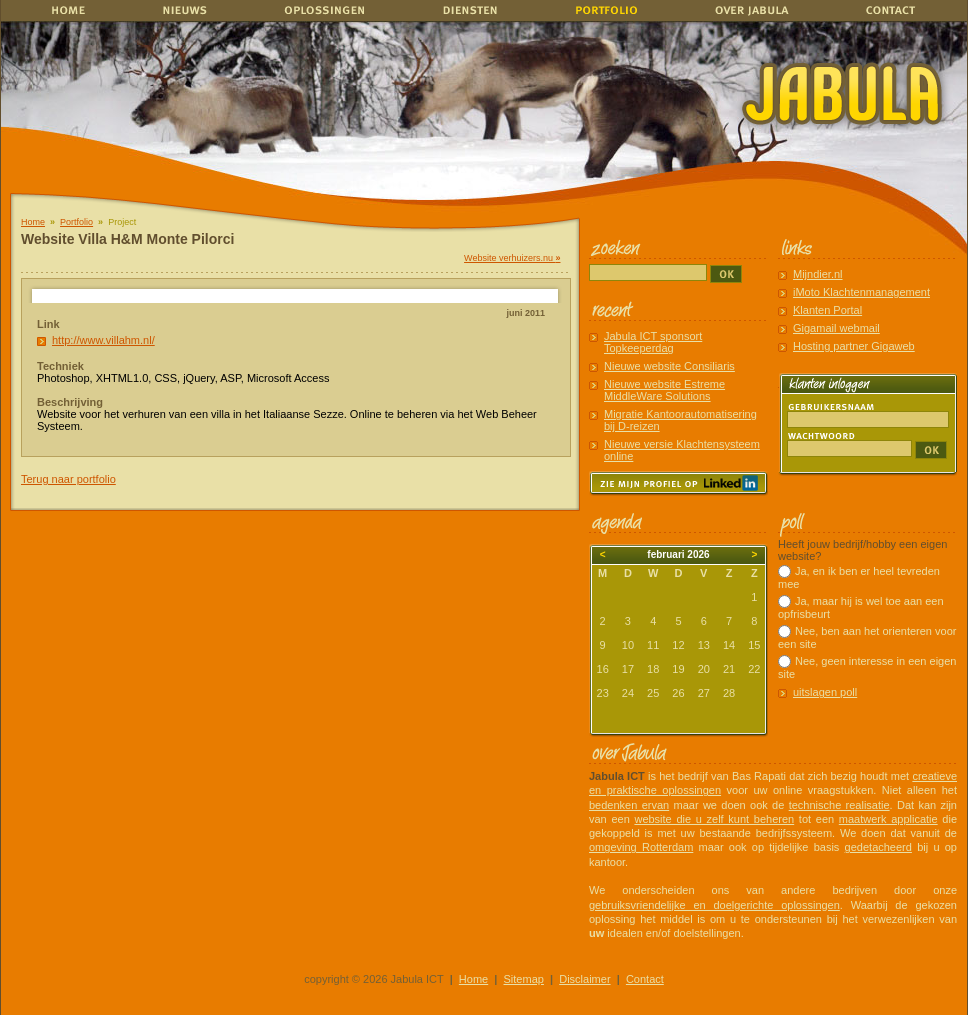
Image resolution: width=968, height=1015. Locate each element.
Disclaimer (584, 979)
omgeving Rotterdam (641, 847)
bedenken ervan (629, 805)
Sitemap (524, 979)
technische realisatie (839, 805)
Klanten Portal (827, 310)
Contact (895, 10)
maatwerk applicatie (888, 819)
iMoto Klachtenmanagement (861, 292)
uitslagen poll (825, 692)
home (66, 10)
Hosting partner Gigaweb (854, 346)
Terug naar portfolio (68, 479)
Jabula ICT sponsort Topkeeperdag (653, 342)
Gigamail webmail (836, 328)
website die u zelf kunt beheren (714, 819)
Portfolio (76, 222)
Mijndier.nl (818, 274)
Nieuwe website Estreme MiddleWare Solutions (664, 390)
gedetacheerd (878, 847)
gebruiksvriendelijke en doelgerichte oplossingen (714, 905)
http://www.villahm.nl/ (103, 340)
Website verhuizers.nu (512, 258)
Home (33, 222)
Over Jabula (747, 10)
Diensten (465, 10)
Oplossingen (326, 10)
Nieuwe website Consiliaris (669, 366)
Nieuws (193, 10)
